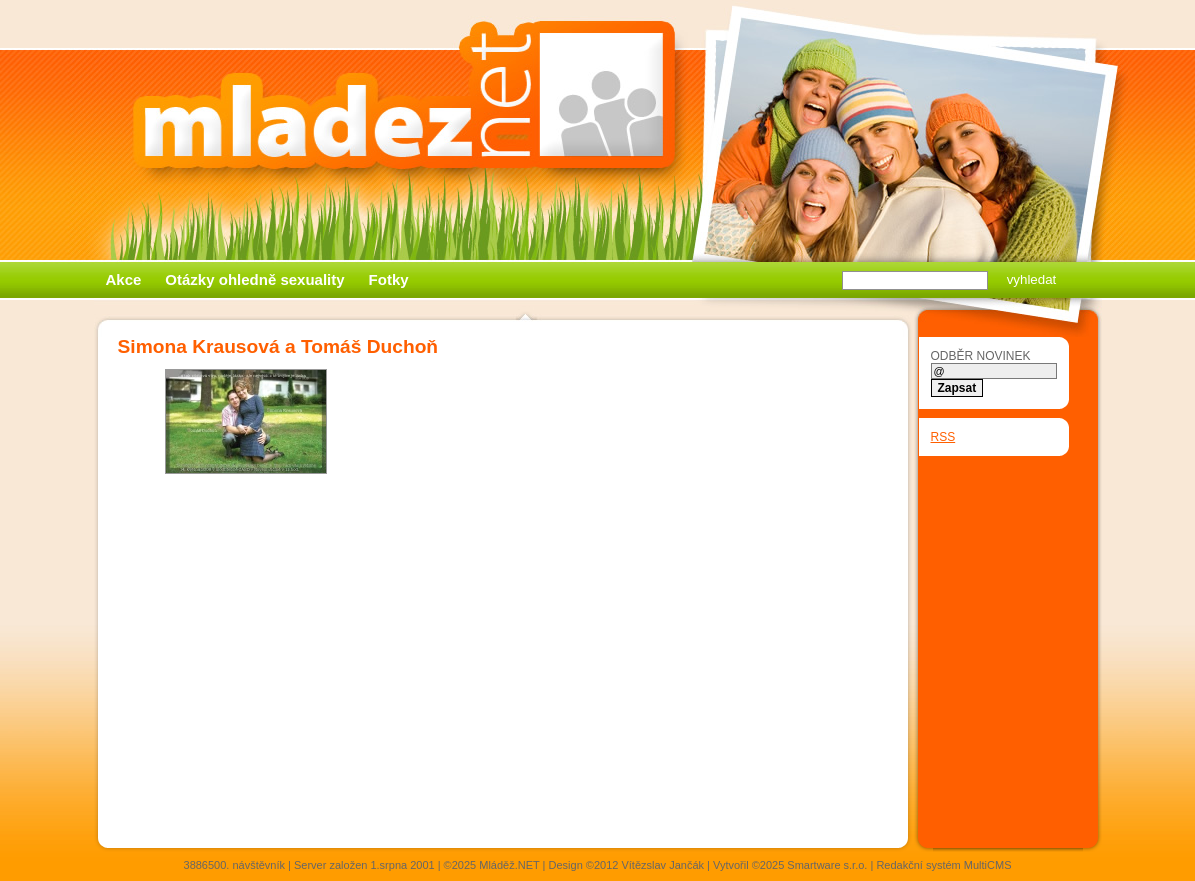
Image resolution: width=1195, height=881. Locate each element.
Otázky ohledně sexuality (254, 279)
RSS (943, 437)
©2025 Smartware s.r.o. (810, 865)
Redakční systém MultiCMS (943, 865)
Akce (124, 279)
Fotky (389, 279)
